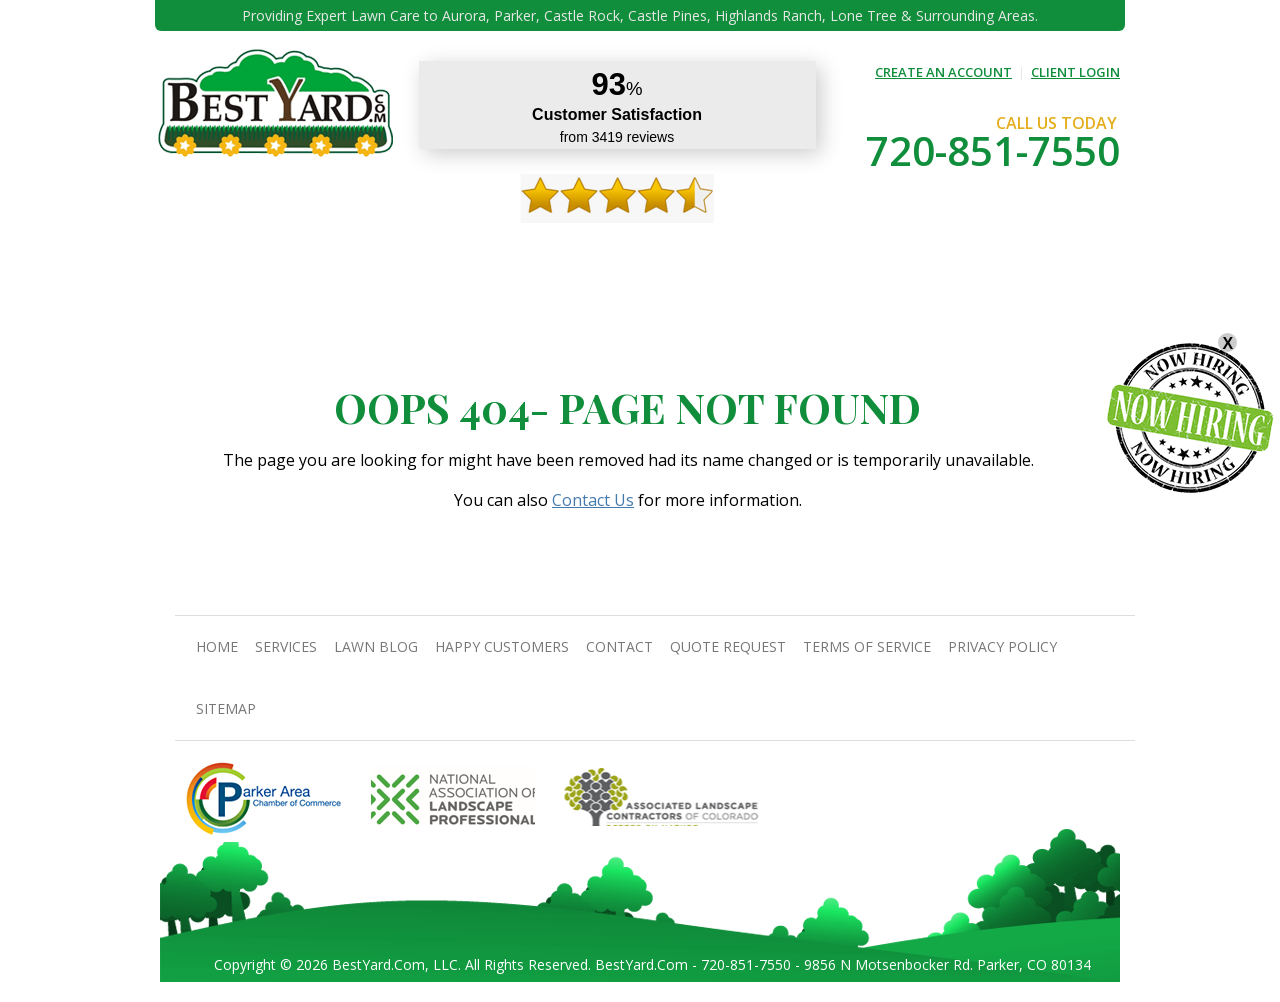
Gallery (524, 250)
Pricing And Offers (956, 250)
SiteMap (226, 708)
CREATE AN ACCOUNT (943, 72)
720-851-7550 (993, 150)
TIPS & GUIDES (438, 250)
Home (208, 250)
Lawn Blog (376, 646)
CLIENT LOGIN (1075, 72)
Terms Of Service (867, 646)
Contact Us (593, 500)
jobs (1050, 250)
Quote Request (827, 250)
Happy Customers (625, 250)
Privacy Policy (1002, 646)
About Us (275, 250)
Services (351, 250)
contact (729, 250)
